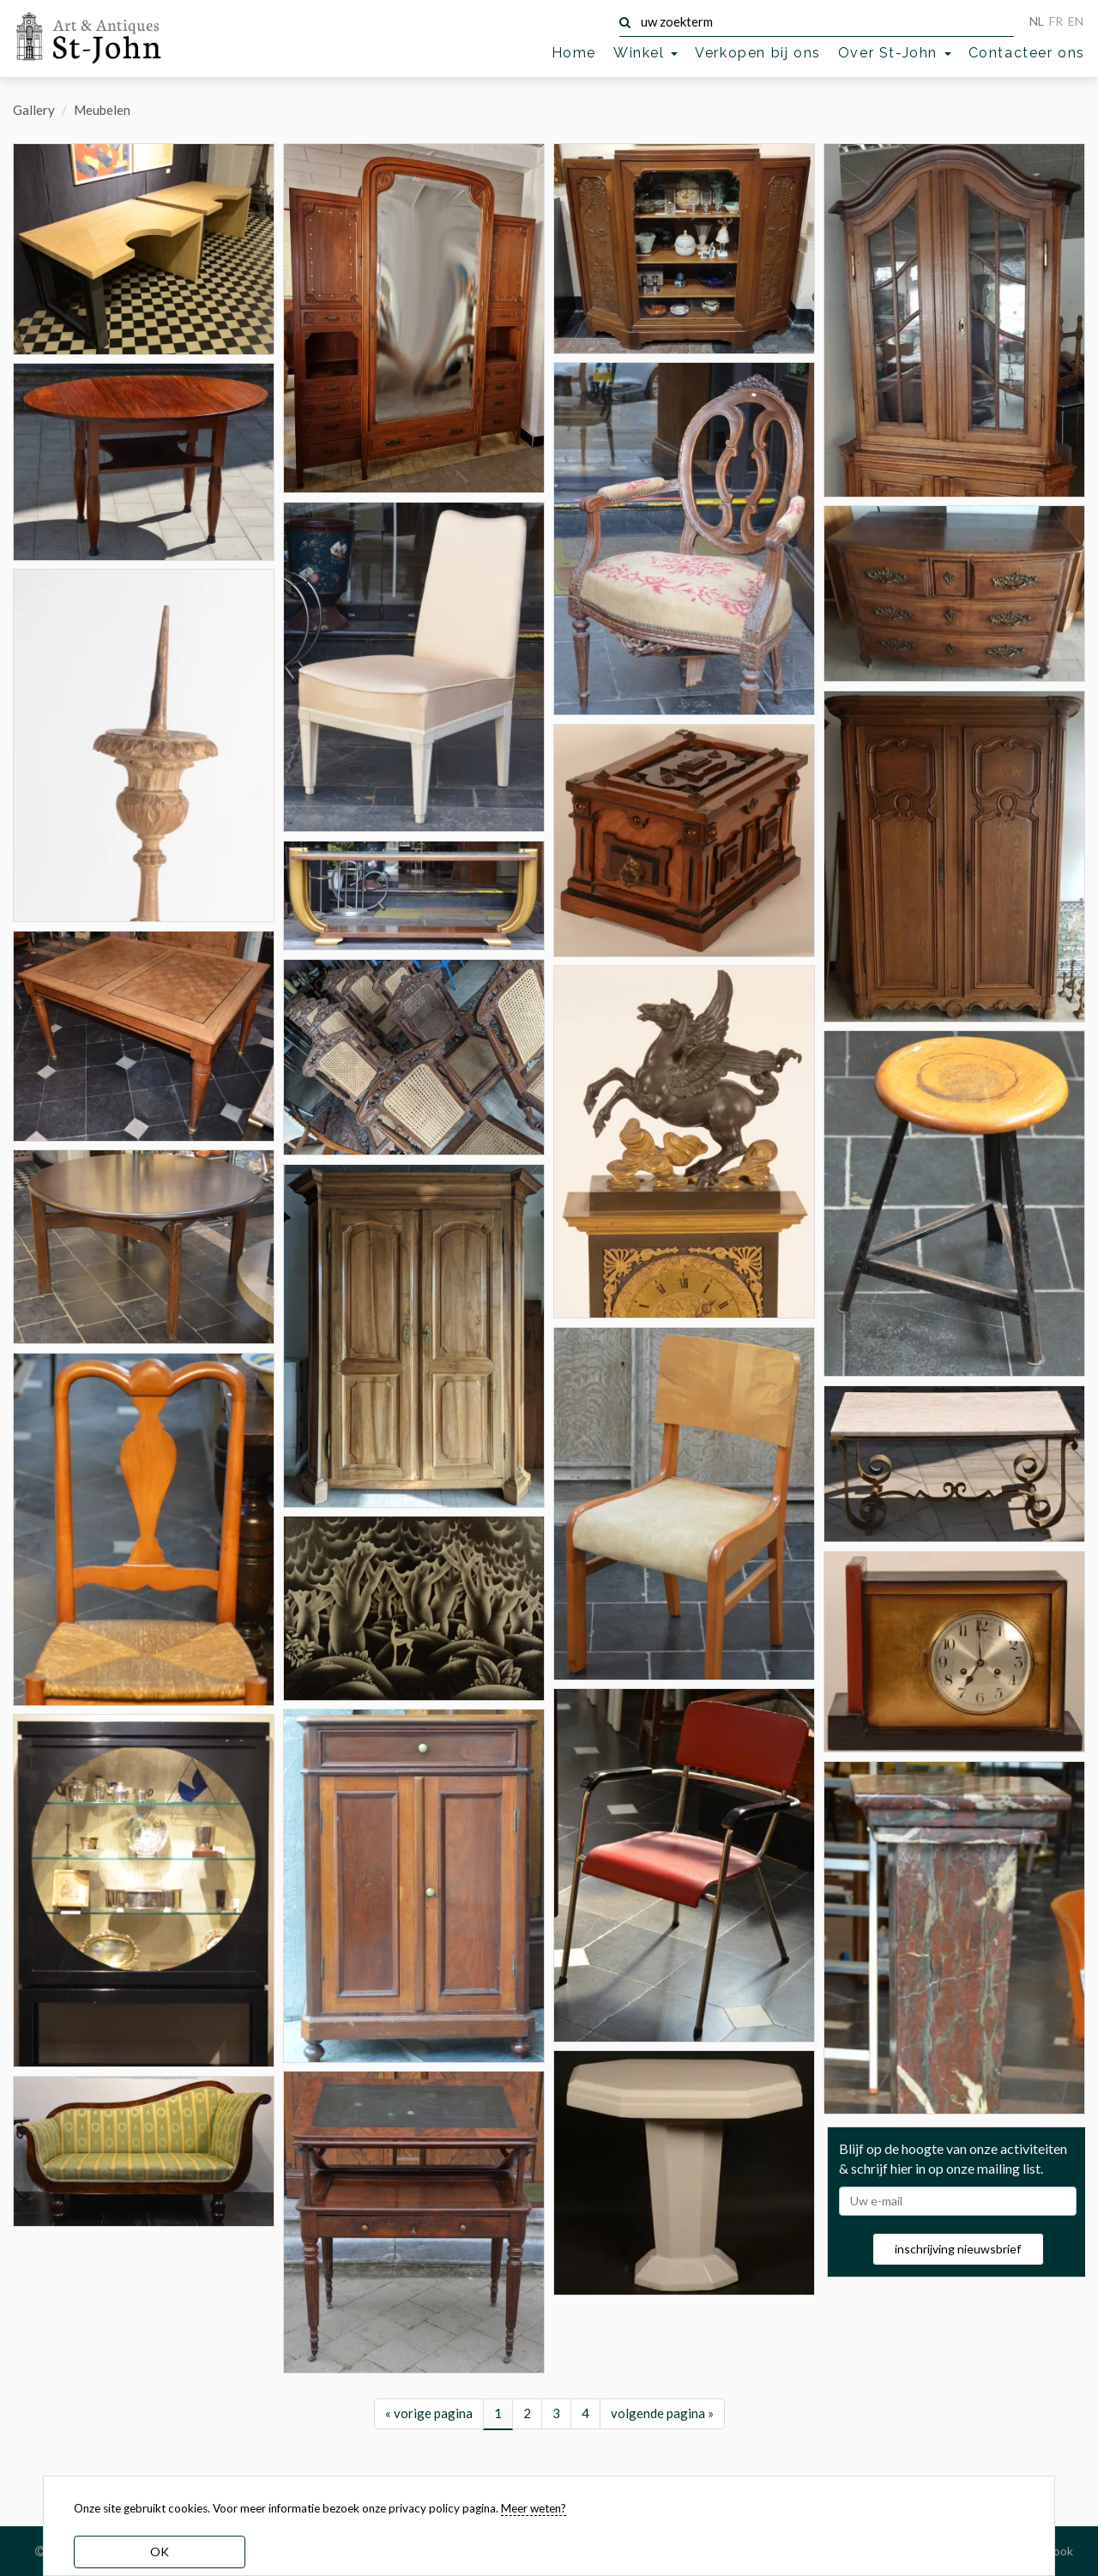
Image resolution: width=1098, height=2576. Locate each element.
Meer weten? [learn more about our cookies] (533, 2508)
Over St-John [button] (894, 53)
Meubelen (102, 110)
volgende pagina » (662, 2434)
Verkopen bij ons (758, 53)
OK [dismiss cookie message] (159, 2551)
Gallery (34, 110)
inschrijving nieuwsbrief (958, 2313)
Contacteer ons (1026, 53)
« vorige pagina (429, 2434)
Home (574, 53)
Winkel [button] (645, 53)
